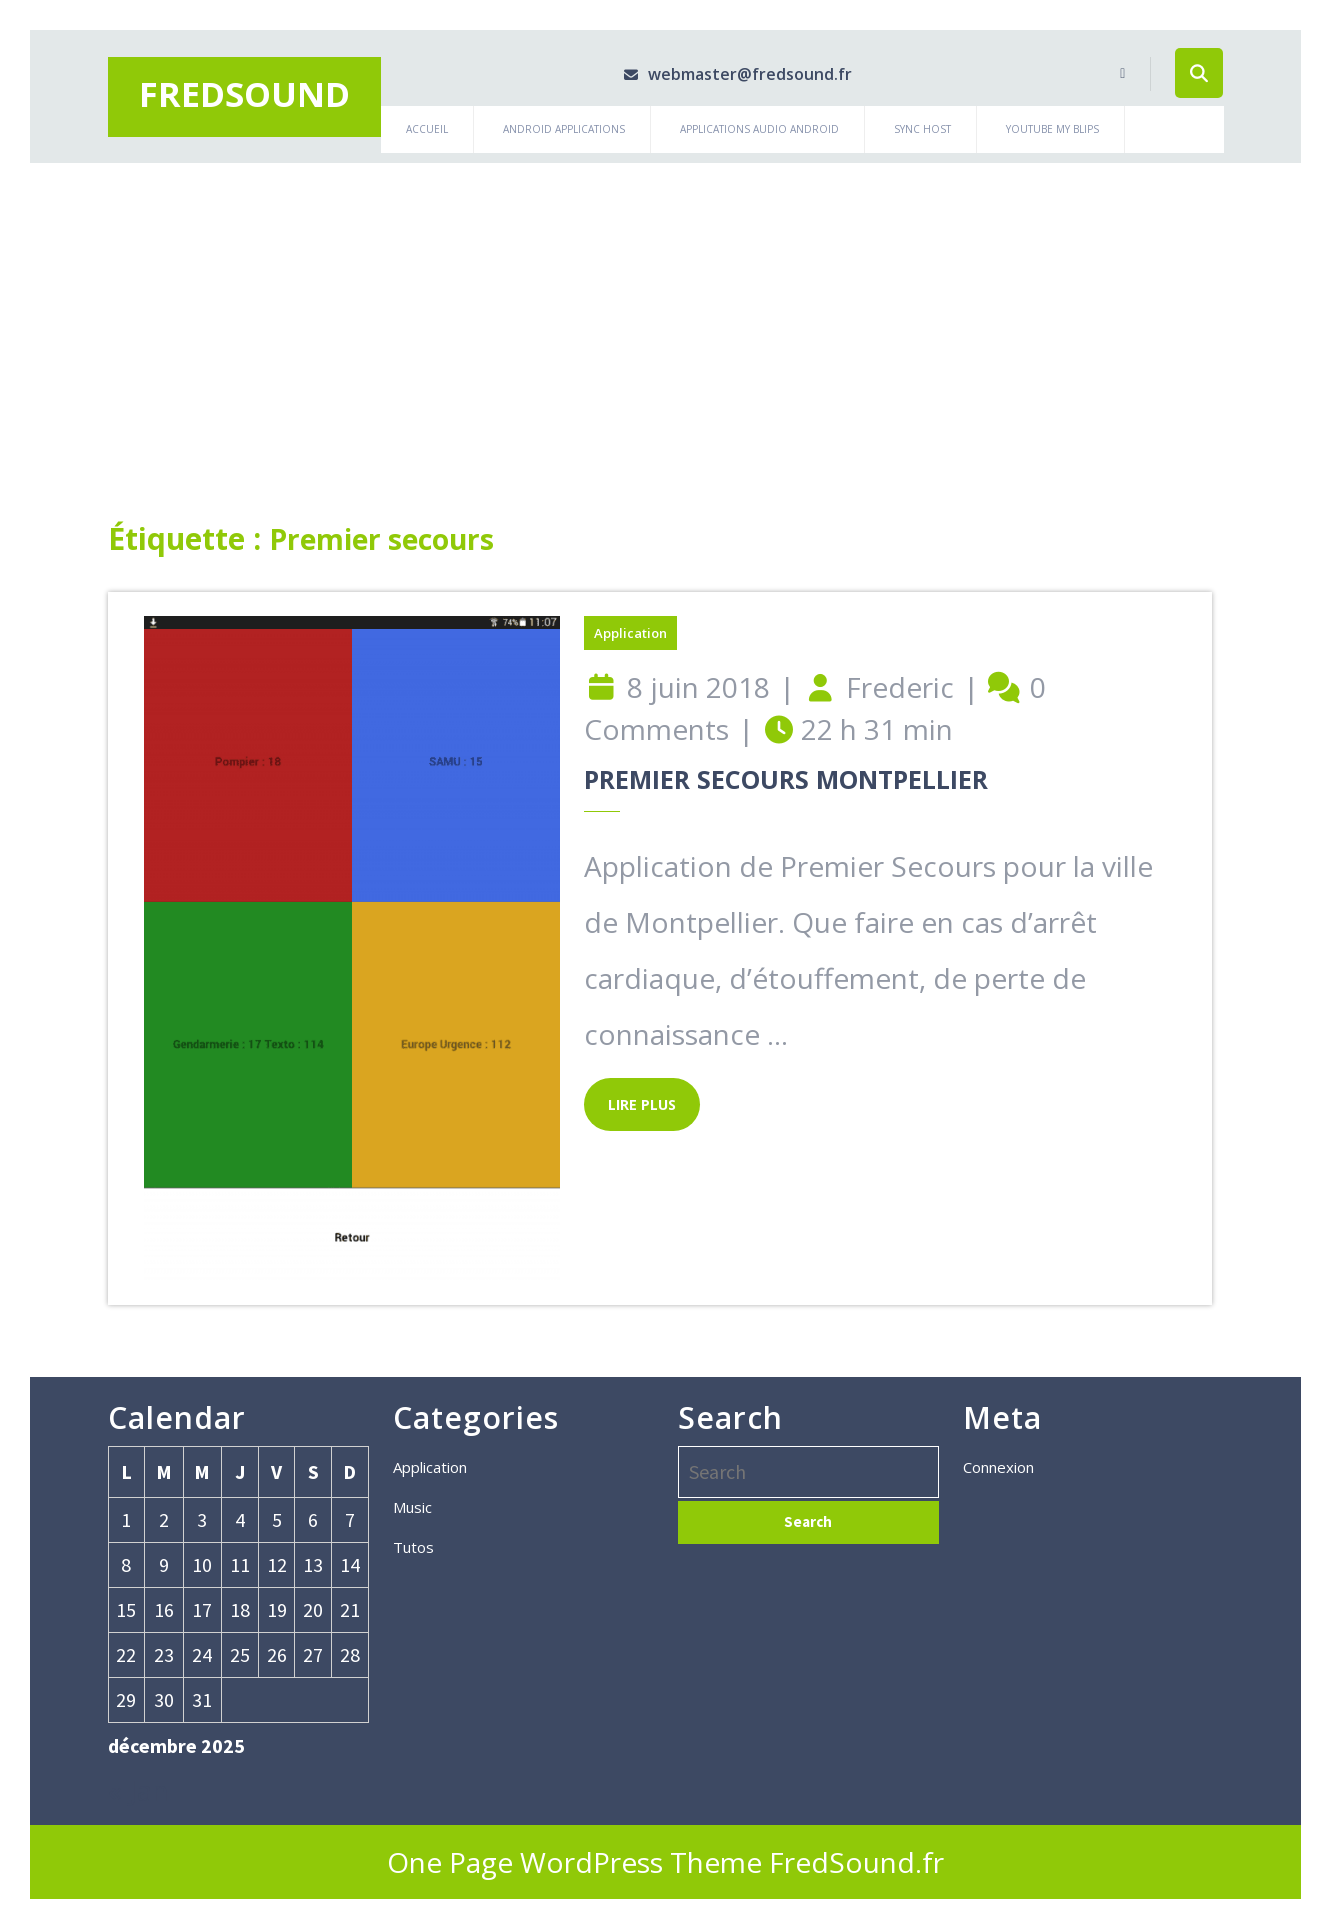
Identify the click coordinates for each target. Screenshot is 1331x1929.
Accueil (427, 129)
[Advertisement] (666, 313)
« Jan (138, 1790)
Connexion (998, 1467)
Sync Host (922, 129)
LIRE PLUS (630, 1096)
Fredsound (244, 94)
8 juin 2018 (698, 687)
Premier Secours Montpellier (786, 779)
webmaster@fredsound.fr (724, 74)
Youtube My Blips (1052, 129)
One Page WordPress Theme (574, 1862)
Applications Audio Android (759, 129)
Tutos (413, 1547)
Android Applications (564, 129)
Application (630, 633)
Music (412, 1507)
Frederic (900, 687)
